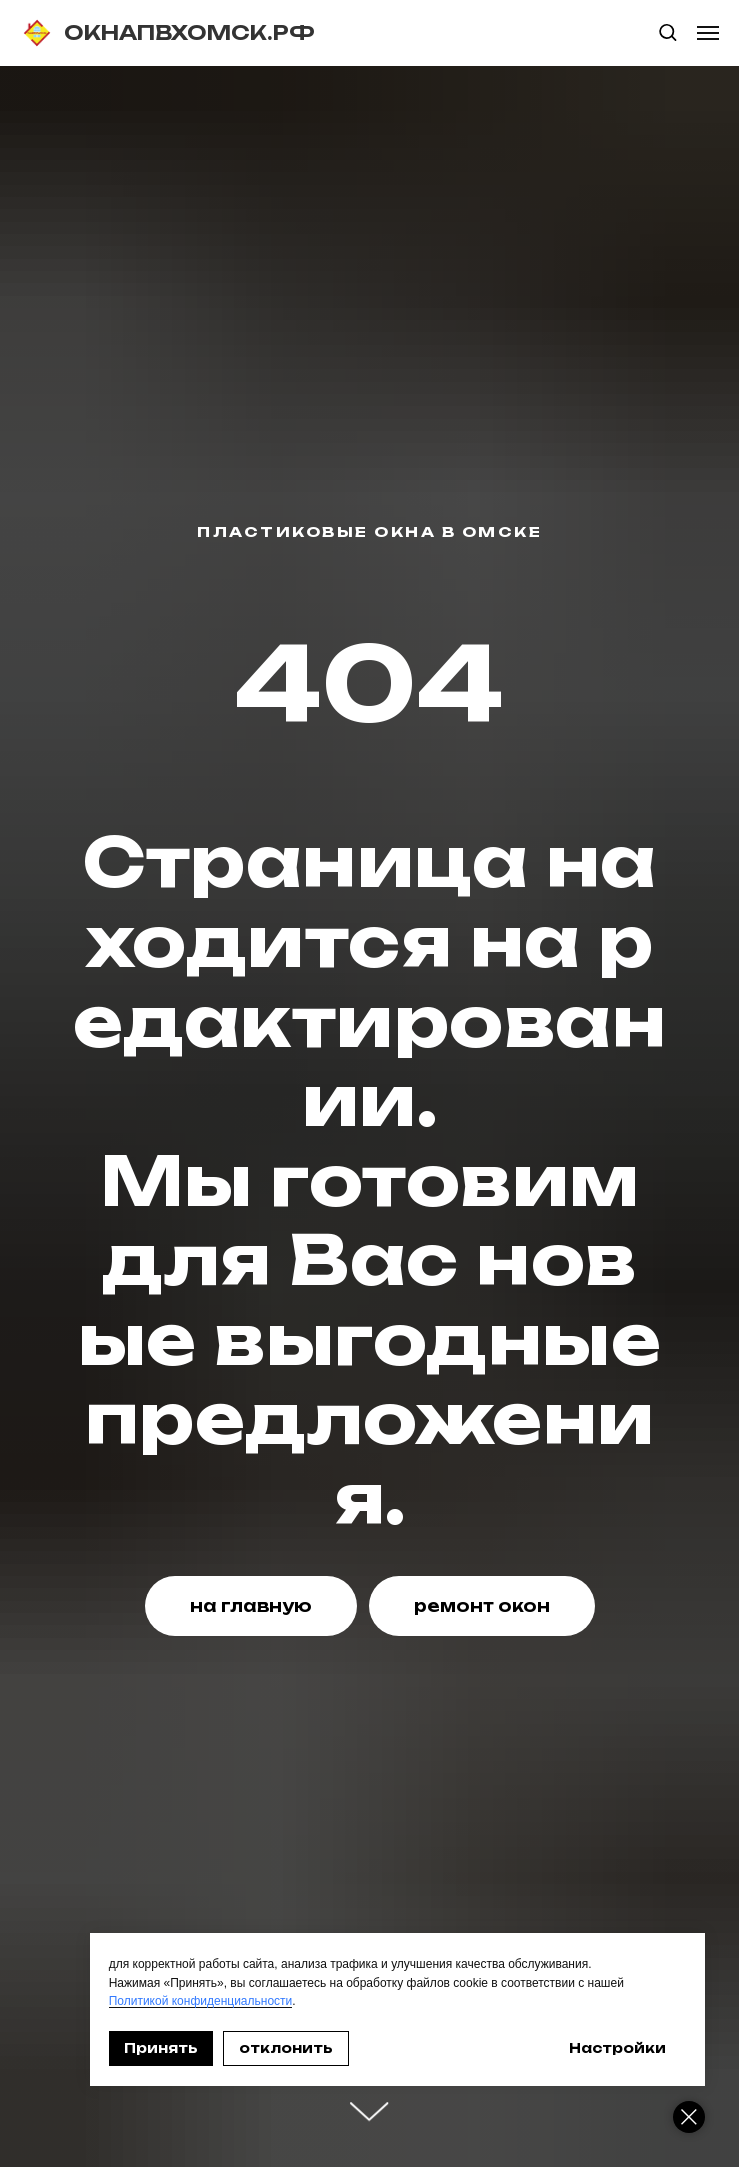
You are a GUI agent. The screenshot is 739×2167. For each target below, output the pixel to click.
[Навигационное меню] (708, 33)
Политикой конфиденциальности (216, 2001)
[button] (667, 31)
